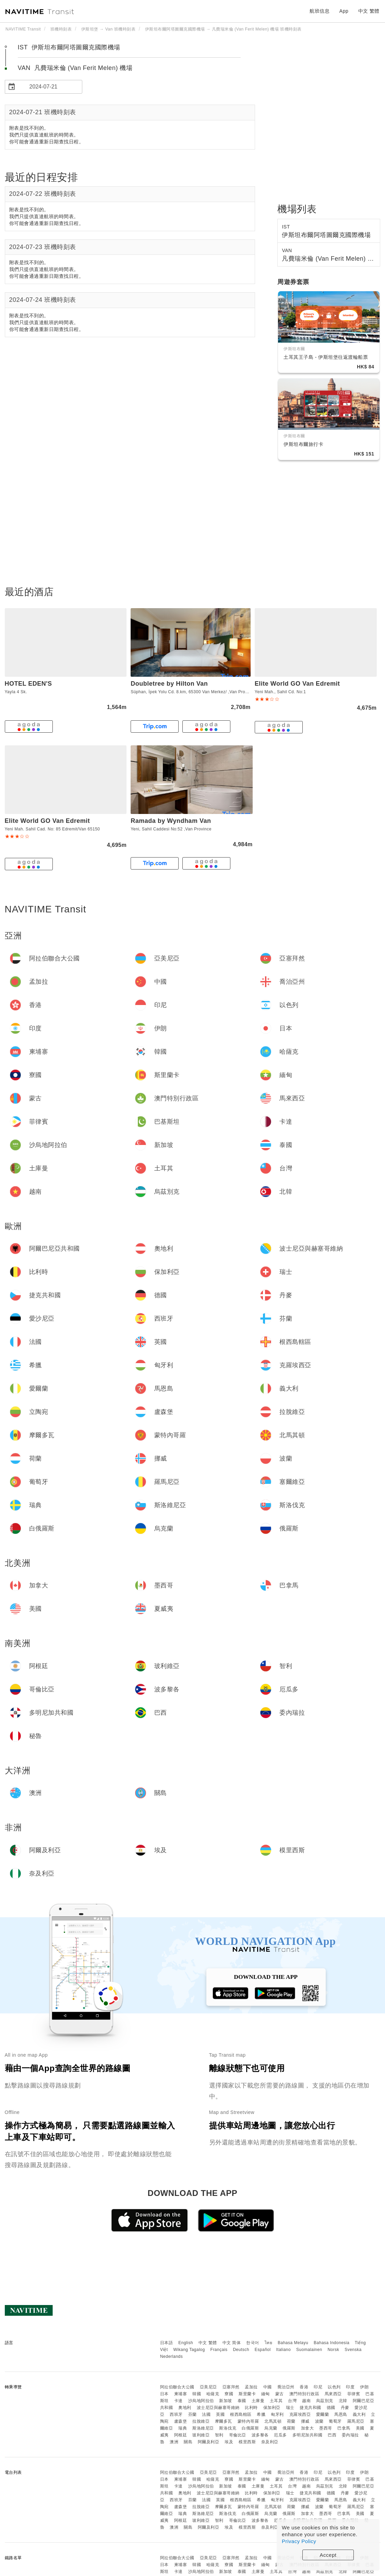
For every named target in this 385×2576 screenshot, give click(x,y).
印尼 (318, 2387)
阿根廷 (180, 2435)
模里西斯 (247, 2441)
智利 (219, 2435)
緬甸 (265, 2393)
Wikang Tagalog (189, 2349)
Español (263, 2349)
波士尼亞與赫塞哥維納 (218, 2407)
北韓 (343, 2400)
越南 (306, 2400)
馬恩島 (340, 2414)
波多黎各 (260, 2435)
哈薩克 (212, 2393)
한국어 (252, 2342)
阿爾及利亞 (208, 2441)
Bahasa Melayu (293, 2342)
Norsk (333, 2349)
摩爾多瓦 (223, 2421)
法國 (206, 2414)
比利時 (251, 2407)
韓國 (196, 2393)
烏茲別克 (324, 2400)
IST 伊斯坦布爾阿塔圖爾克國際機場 (69, 47)
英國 (220, 2414)
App (343, 11)
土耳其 (276, 2400)
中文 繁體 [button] (369, 11)
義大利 (359, 2414)
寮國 (229, 2393)
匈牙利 (277, 2414)
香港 (304, 2387)
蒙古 (279, 2393)
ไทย (269, 2342)
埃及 (229, 2441)
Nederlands (171, 2356)
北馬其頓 (272, 2421)
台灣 (292, 2400)
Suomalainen (309, 2349)
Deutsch (241, 2349)
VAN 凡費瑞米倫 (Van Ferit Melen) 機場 (75, 67)
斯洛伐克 (227, 2428)
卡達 (178, 2400)
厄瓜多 (280, 2435)
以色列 (334, 2387)
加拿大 (307, 2428)
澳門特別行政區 (304, 2393)
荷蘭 (291, 2421)
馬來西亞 (333, 2393)
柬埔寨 (180, 2393)
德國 (331, 2407)
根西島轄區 (241, 2414)
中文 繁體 (207, 2342)
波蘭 (319, 2421)
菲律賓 (353, 2393)
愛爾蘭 (322, 2414)
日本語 (166, 2342)
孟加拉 (251, 2387)
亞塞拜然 (231, 2387)
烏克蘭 (270, 2428)
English (185, 2342)
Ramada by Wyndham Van (171, 820)
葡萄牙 (335, 2421)
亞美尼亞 (208, 2387)
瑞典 (182, 2428)
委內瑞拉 (350, 2435)
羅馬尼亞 (355, 2421)
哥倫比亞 (237, 2435)
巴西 (332, 2435)
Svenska (353, 2349)
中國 (267, 2387)
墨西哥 (325, 2428)
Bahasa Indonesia (331, 2342)
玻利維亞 (200, 2435)
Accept (328, 2555)
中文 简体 (231, 2342)
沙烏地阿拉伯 (201, 2400)
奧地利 (184, 2407)
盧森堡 (180, 2421)
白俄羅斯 (250, 2428)
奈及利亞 (269, 2441)
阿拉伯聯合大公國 (177, 2387)
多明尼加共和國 (307, 2435)
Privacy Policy (299, 2541)
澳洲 (174, 2441)
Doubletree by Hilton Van (169, 683)
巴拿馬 (343, 2428)
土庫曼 (258, 2400)
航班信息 (319, 11)
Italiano (283, 2349)
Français (219, 2349)
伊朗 (364, 2387)
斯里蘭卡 (247, 2393)
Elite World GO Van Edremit (297, 683)
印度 (350, 2387)
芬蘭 (192, 2414)
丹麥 (345, 2407)
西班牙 (176, 2414)
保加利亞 (271, 2407)
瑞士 (290, 2407)
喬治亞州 (285, 2387)
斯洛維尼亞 (203, 2428)
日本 (164, 2393)
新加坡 (225, 2400)
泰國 (242, 2400)
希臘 (261, 2414)
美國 (360, 2428)
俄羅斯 (289, 2428)
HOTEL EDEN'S (28, 683)
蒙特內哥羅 (248, 2421)
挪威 (305, 2421)
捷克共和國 (310, 2407)
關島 (188, 2441)
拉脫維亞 (200, 2421)
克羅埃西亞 (300, 2414)
